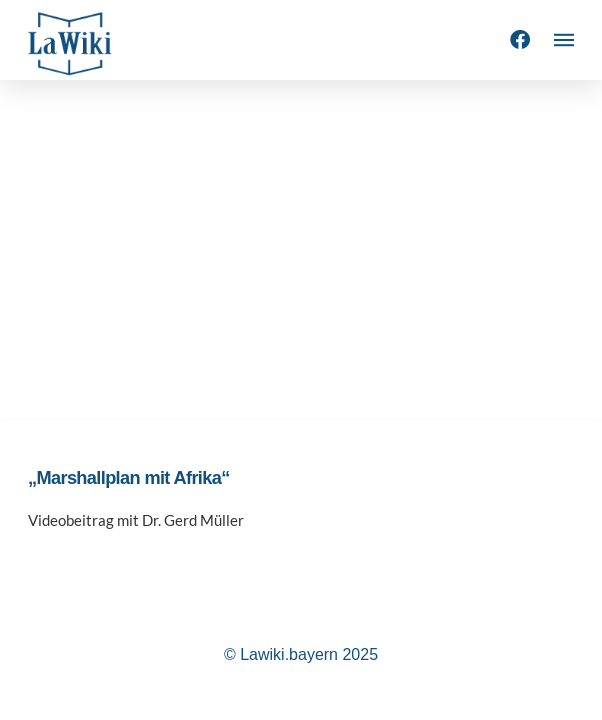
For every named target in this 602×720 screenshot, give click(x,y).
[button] (564, 40)
